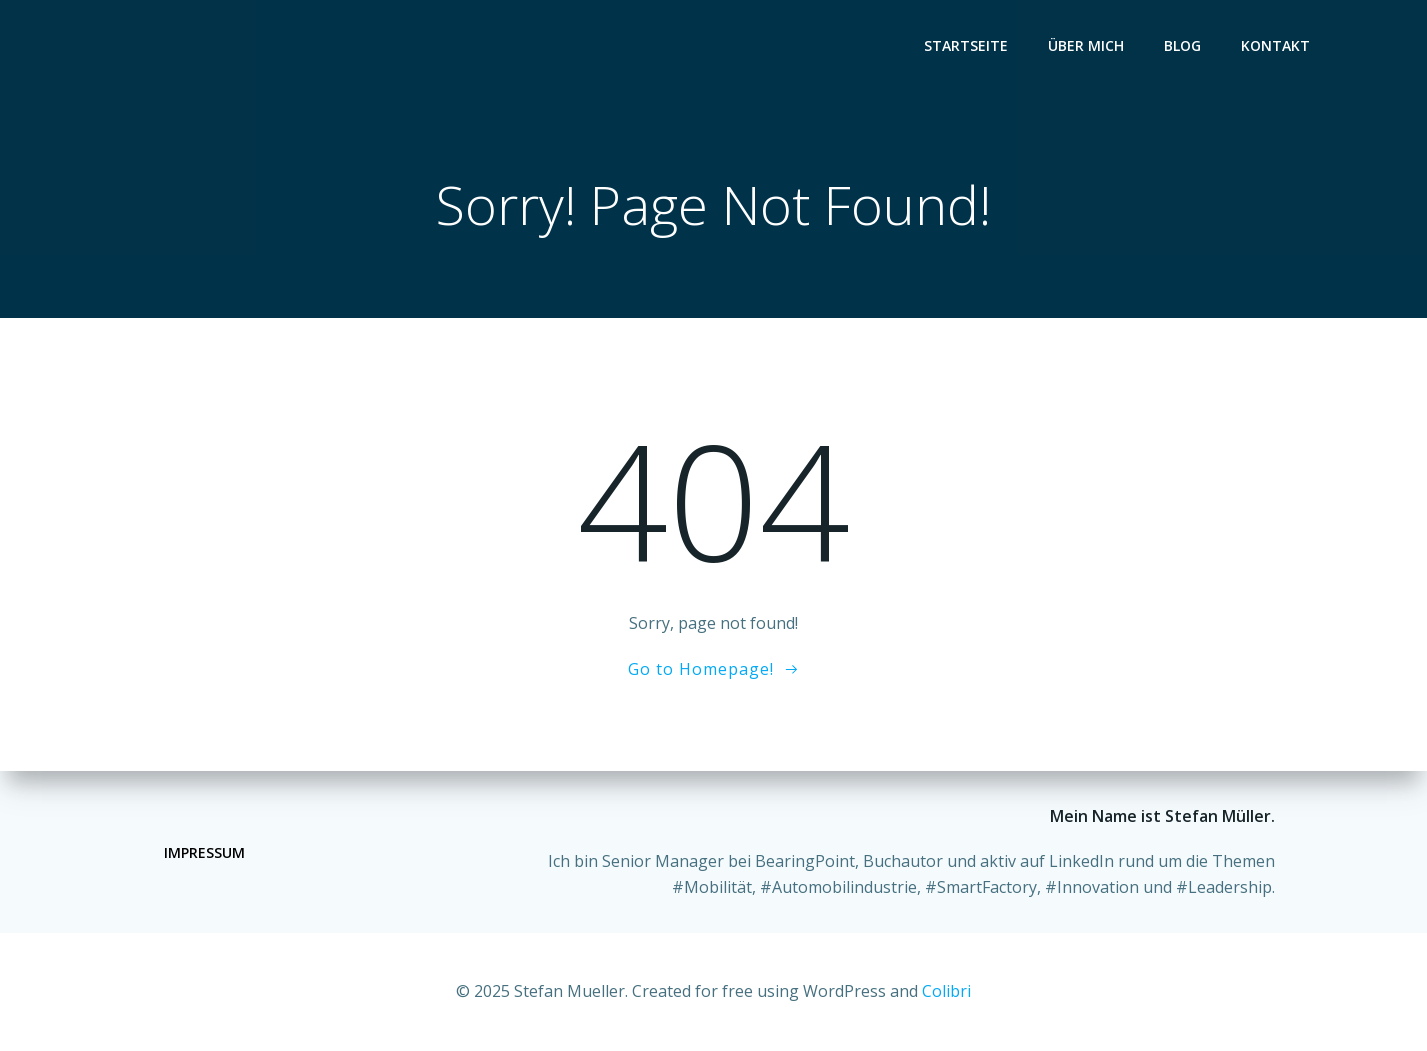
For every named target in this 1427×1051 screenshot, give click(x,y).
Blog (1182, 45)
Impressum (204, 852)
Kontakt (1275, 45)
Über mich (1086, 45)
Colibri (946, 991)
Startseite (966, 45)
